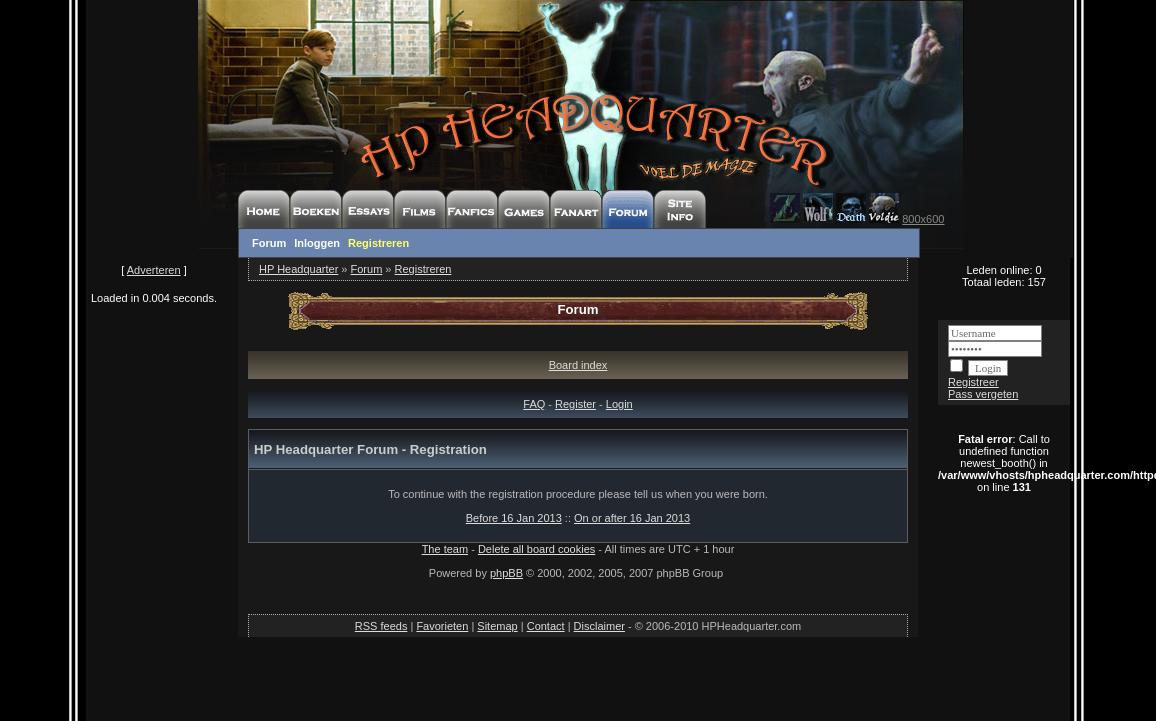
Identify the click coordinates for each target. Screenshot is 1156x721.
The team (445, 549)
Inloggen (317, 243)
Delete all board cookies (536, 549)
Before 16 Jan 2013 (514, 518)
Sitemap (497, 626)
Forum (269, 243)
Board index (578, 365)
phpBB (506, 573)
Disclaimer (599, 626)
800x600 (923, 219)
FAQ (534, 404)
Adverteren (154, 270)
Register (575, 404)
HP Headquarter (298, 269)
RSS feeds (381, 626)
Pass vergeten (983, 394)
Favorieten (442, 626)
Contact (546, 626)
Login (619, 404)
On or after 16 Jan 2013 (632, 518)
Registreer (973, 382)
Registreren (378, 243)
